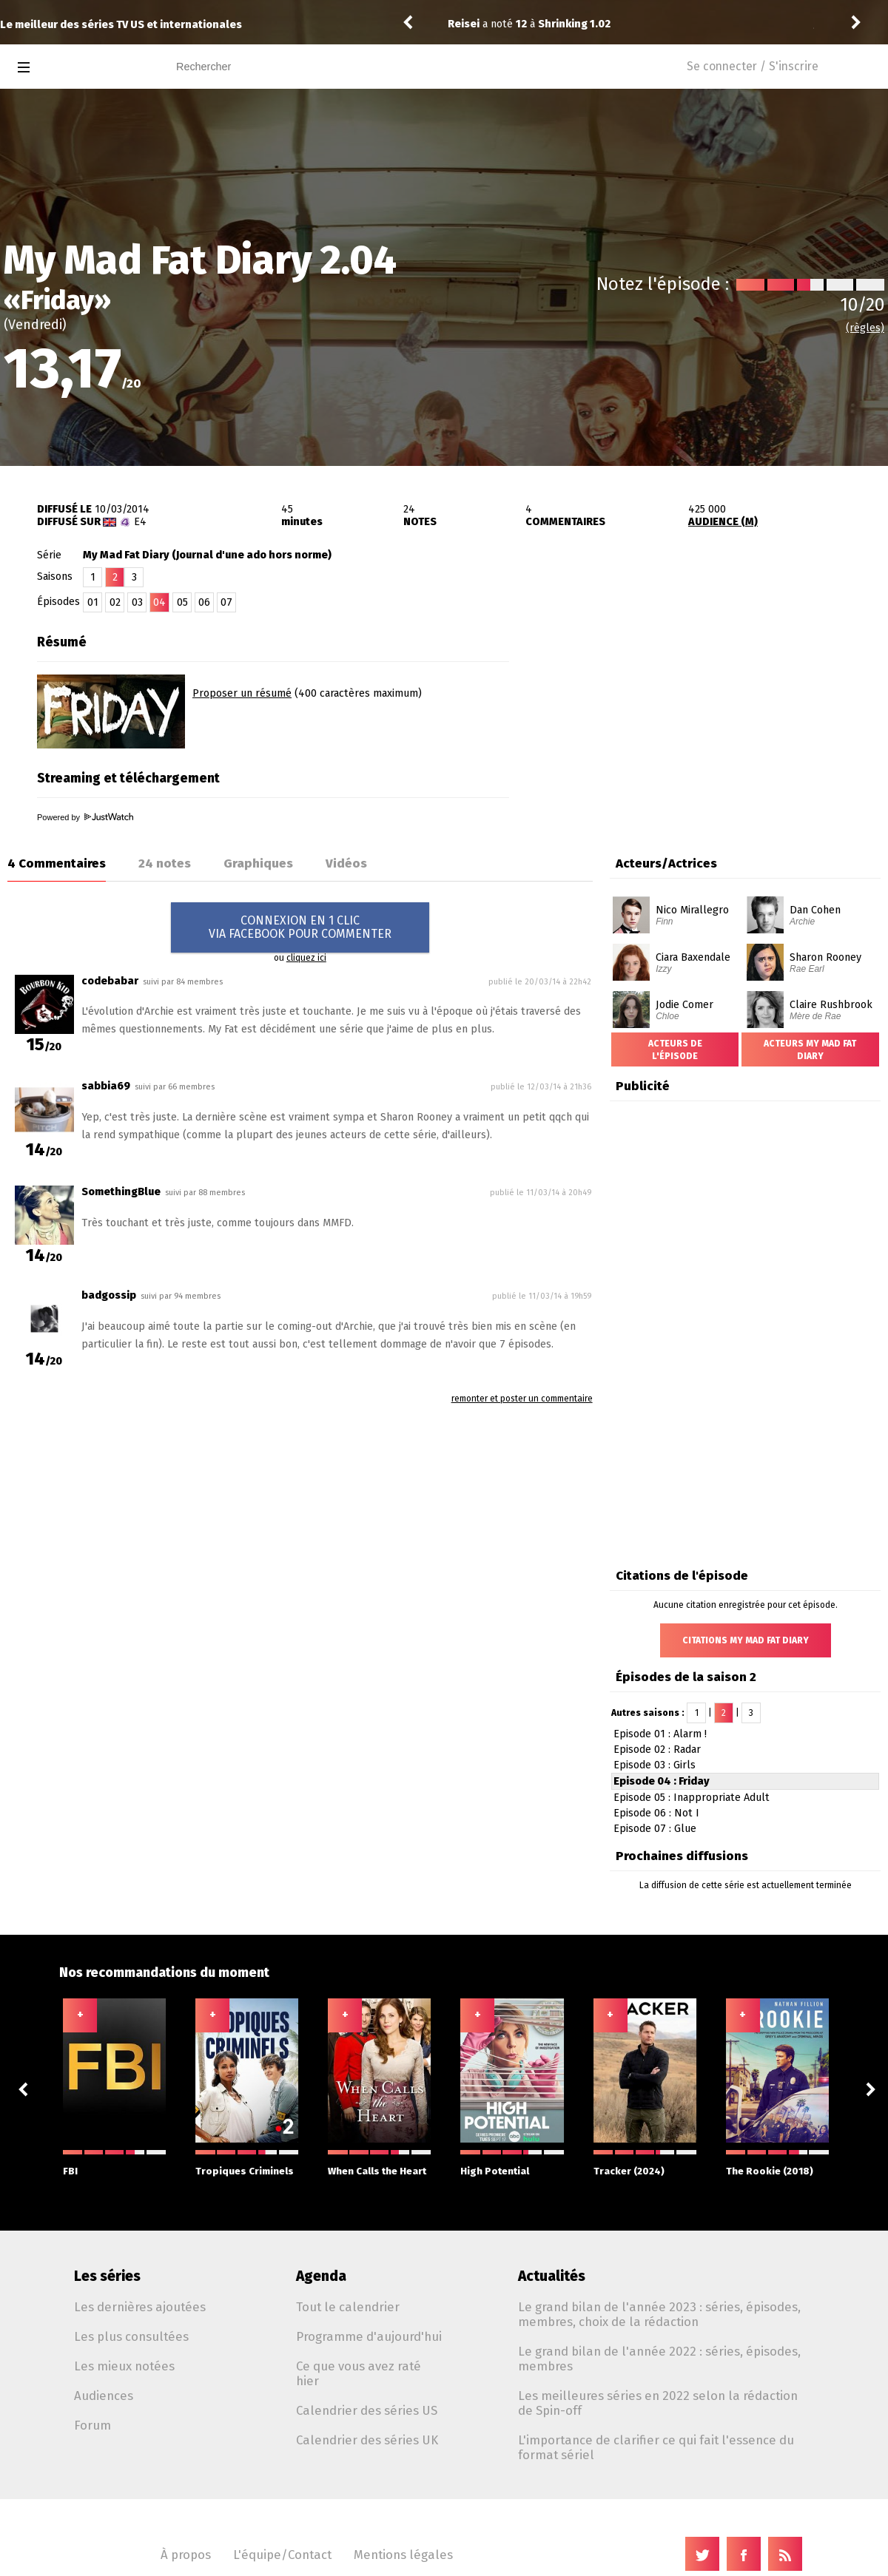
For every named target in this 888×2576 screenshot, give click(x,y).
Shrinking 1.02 (574, 24)
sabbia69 (105, 1086)
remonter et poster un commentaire (522, 1398)
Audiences (103, 2395)
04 (159, 602)
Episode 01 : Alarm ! (660, 1734)
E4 (140, 521)
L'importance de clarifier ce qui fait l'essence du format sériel (656, 2447)
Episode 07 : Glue (654, 1828)
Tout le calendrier (348, 2306)
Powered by (85, 817)
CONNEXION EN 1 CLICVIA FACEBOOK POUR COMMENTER (300, 927)
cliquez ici (306, 958)
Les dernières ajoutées (140, 2306)
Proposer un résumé (242, 693)
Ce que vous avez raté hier (358, 2373)
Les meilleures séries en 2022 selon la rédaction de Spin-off (658, 2403)
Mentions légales (403, 2554)
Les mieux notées (124, 2366)
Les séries (107, 2276)
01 (92, 602)
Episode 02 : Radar (657, 1749)
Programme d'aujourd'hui (369, 2336)
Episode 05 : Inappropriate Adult (691, 1797)
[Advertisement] (715, 719)
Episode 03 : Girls (654, 1765)
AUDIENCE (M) (723, 521)
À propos (186, 2554)
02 (115, 602)
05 (182, 602)
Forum (92, 2425)
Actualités (551, 2276)
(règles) (865, 328)
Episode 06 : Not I (656, 1813)
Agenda (321, 2276)
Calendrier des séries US (366, 2410)
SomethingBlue (121, 1192)
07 (226, 602)
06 (204, 602)
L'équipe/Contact (282, 2554)
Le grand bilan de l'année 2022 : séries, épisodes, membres (659, 2358)
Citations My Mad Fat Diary (745, 1640)
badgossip (108, 1295)
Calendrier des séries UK (367, 2440)
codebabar (109, 981)
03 (137, 602)
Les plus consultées (131, 2336)
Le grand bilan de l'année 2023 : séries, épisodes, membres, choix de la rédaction (659, 2314)
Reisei (464, 24)
